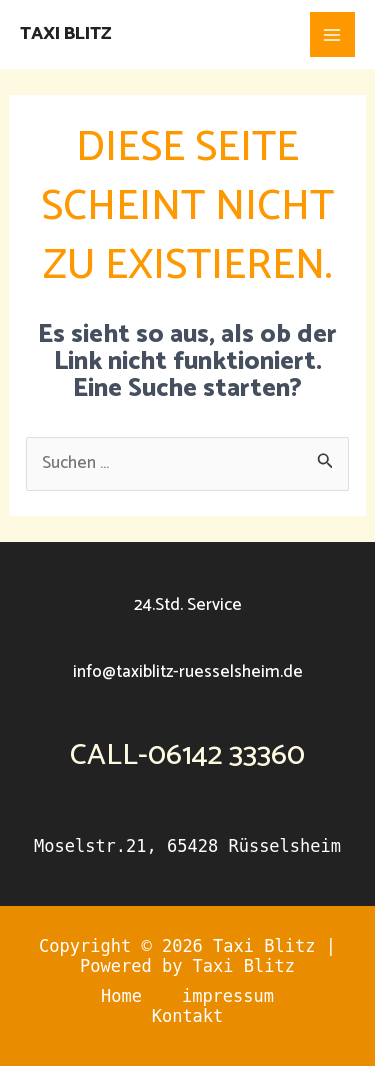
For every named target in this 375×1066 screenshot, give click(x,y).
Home (121, 996)
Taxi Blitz (65, 34)
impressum (228, 996)
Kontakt (188, 1016)
